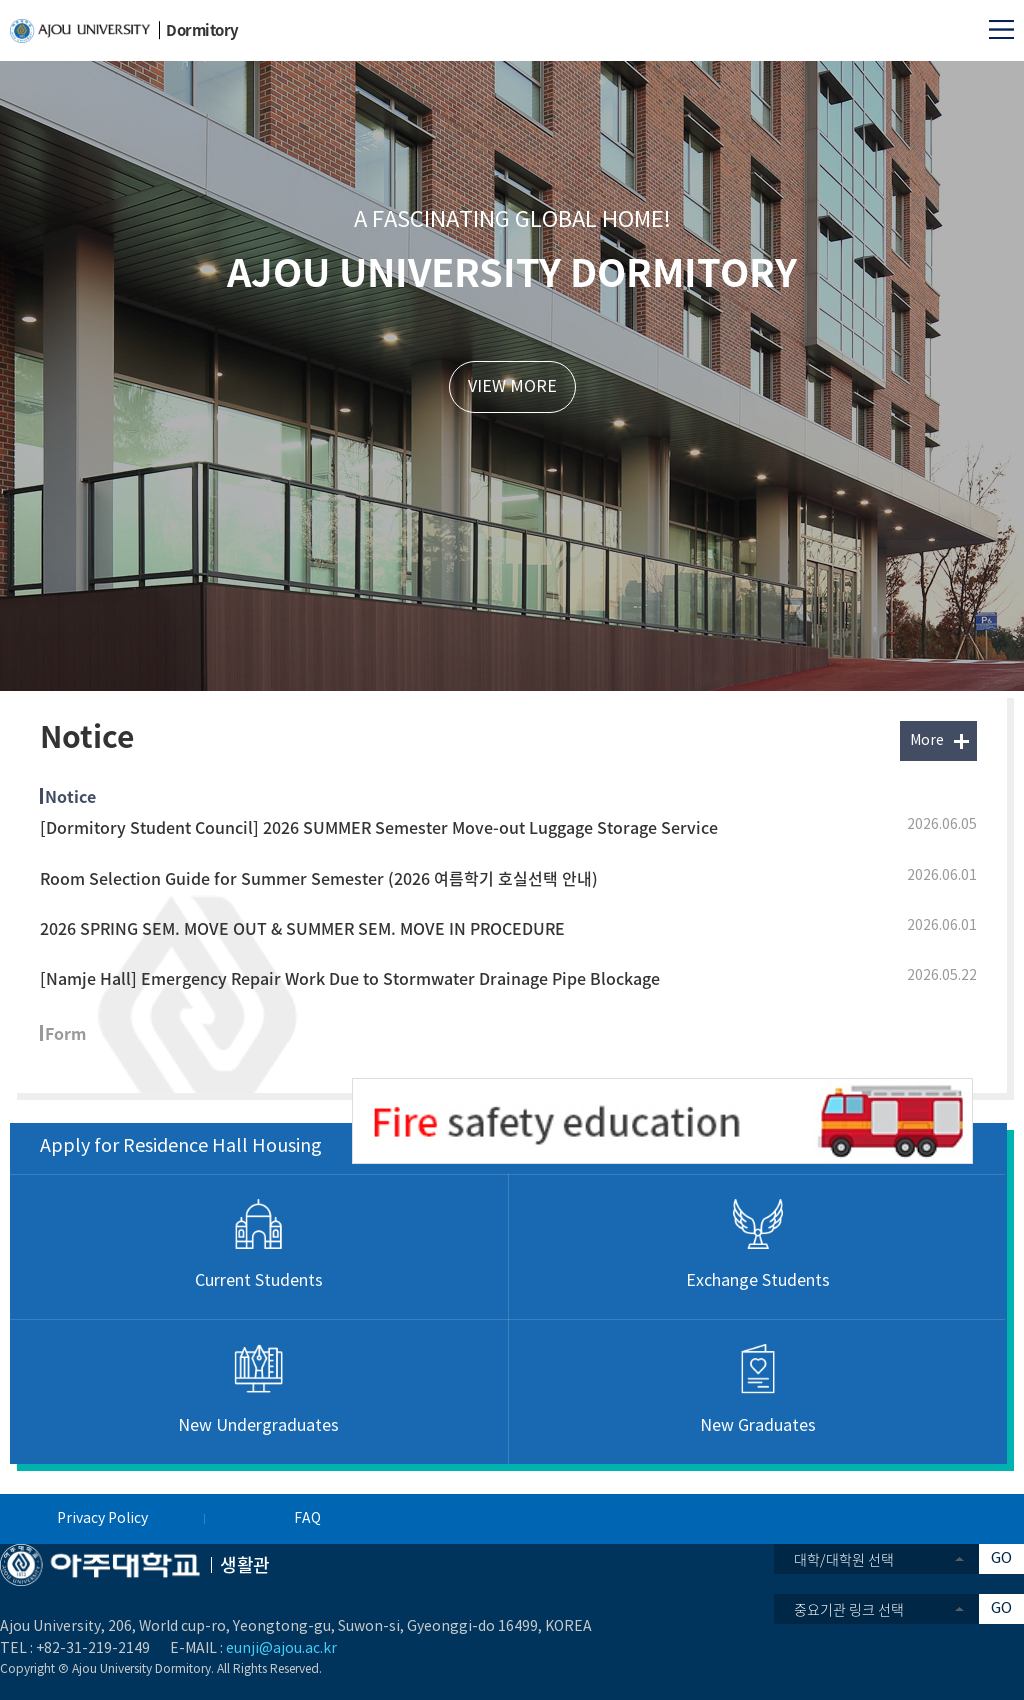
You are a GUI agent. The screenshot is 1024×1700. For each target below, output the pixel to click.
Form (65, 1033)
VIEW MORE (512, 387)
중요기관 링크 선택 (849, 1609)
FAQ (307, 1519)
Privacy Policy (102, 1519)
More (927, 741)
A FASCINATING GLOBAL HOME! (512, 220)
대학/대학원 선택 (844, 1559)
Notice (70, 796)
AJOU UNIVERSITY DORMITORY (512, 271)
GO (1001, 1558)
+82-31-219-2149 (93, 1649)
